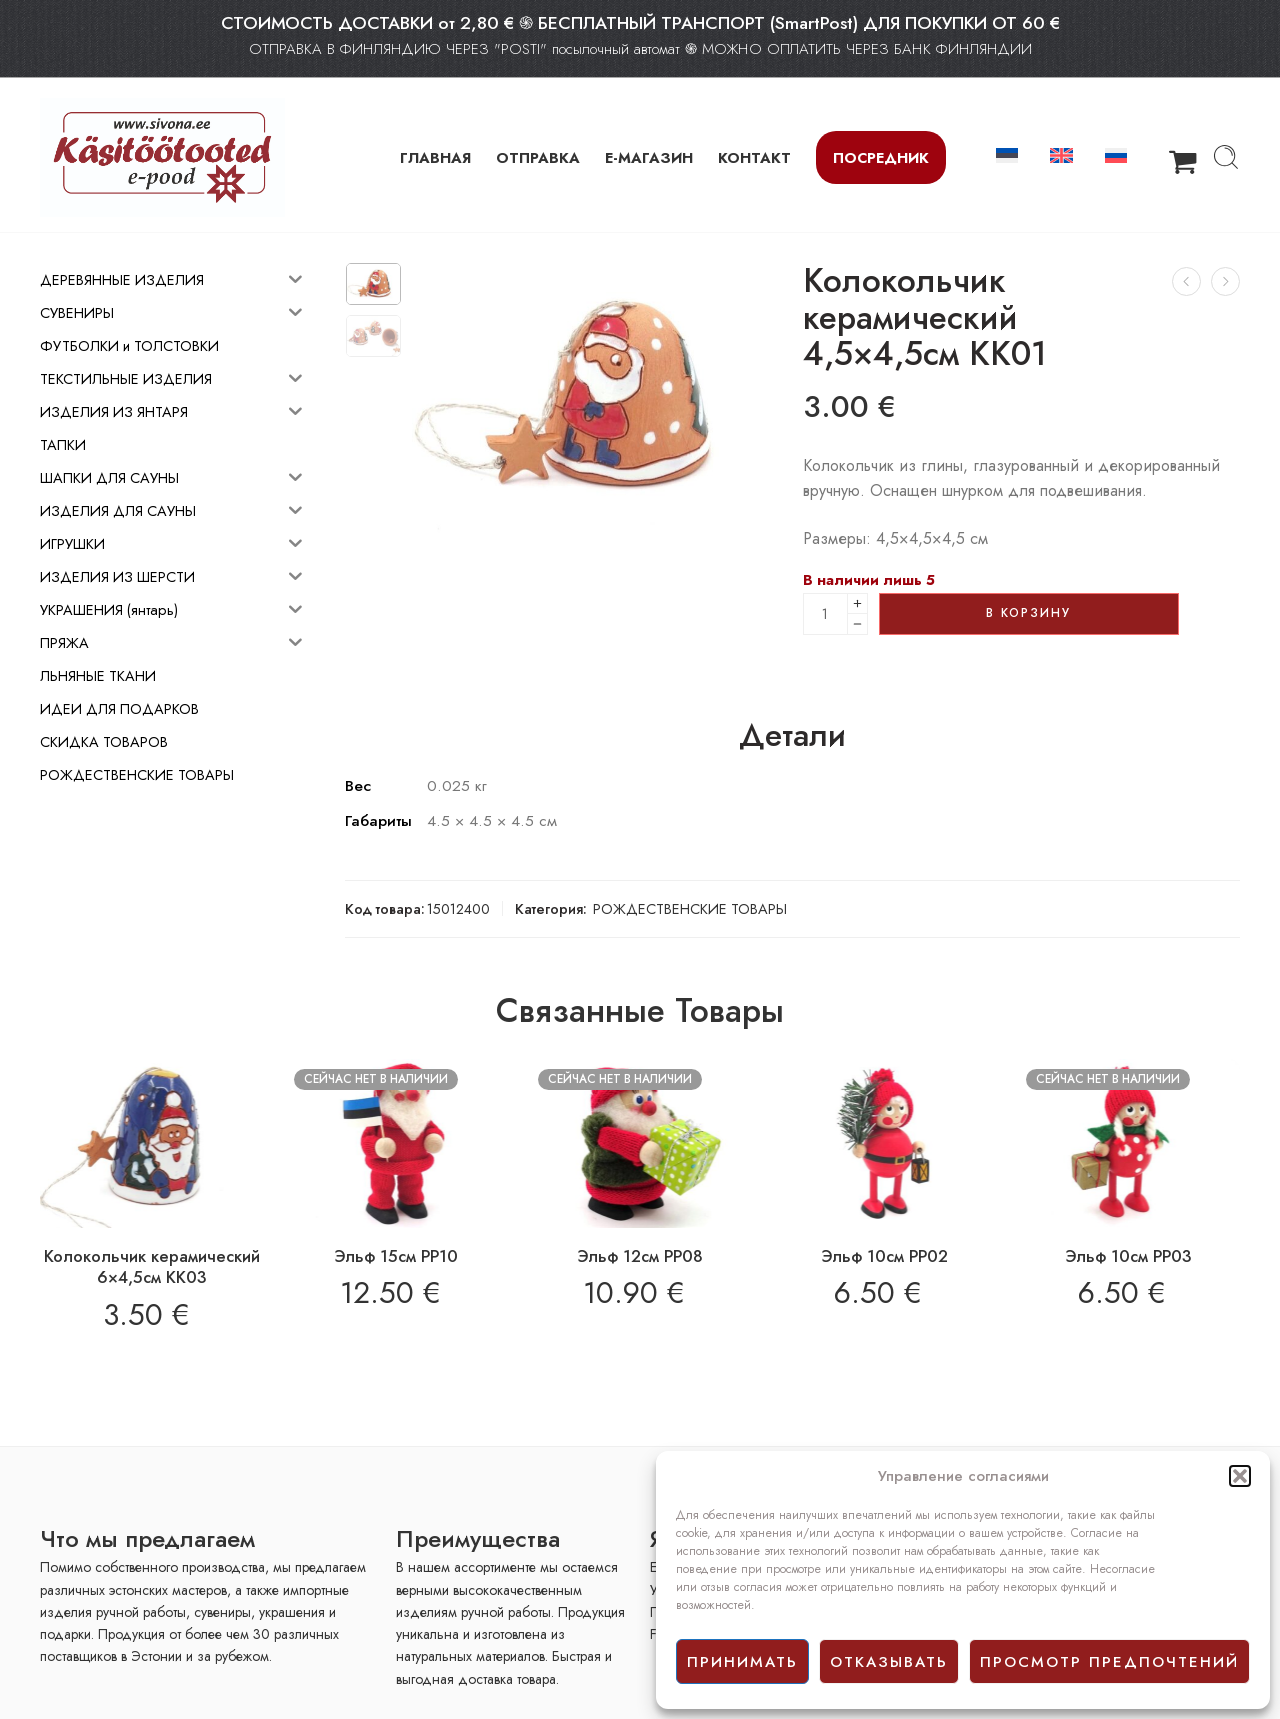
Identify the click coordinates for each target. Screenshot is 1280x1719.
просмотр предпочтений (1109, 1662)
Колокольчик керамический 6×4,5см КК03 (152, 1267)
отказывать (889, 1662)
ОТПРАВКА (538, 157)
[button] (1240, 1476)
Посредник (881, 157)
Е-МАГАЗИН (649, 157)
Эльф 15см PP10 (396, 1256)
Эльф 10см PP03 (1128, 1256)
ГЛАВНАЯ (435, 157)
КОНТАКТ (754, 157)
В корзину (1028, 613)
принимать (742, 1662)
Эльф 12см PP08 (640, 1256)
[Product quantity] (825, 614)
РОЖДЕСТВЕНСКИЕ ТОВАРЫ (690, 908)
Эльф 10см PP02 (884, 1256)
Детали (792, 736)
